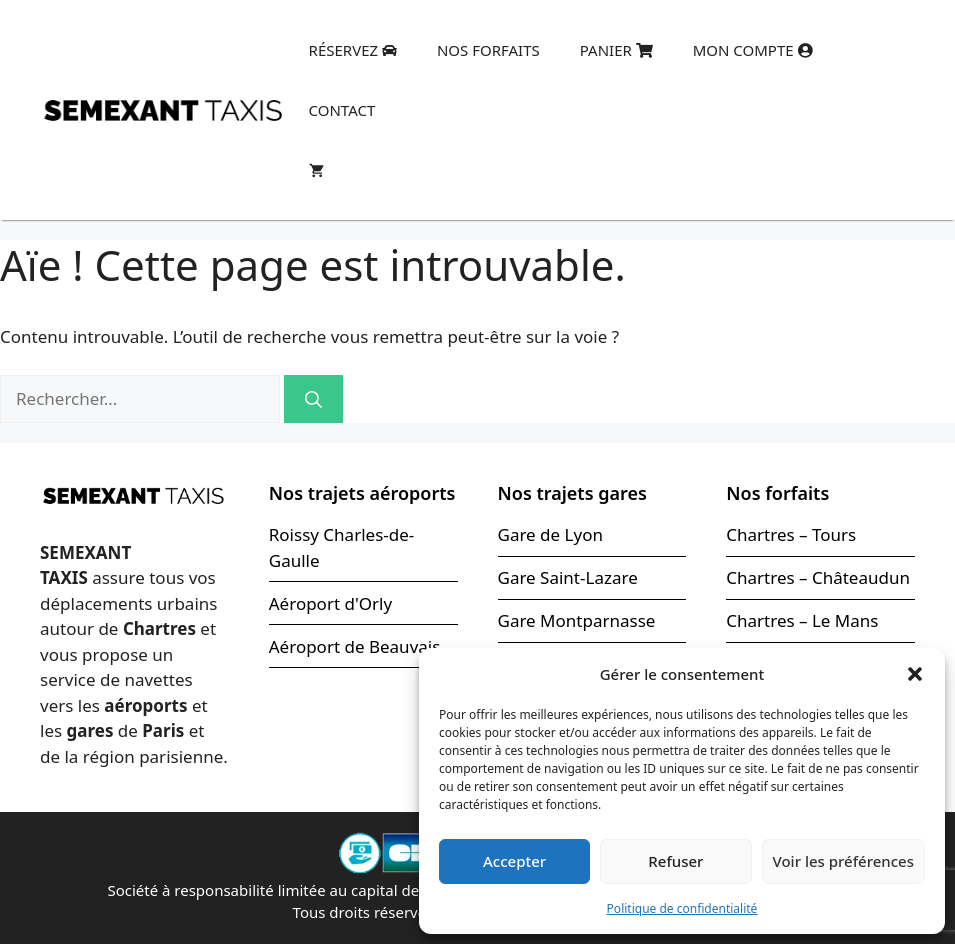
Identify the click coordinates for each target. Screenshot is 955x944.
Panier (616, 50)
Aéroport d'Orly (330, 603)
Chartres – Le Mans (802, 620)
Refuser (675, 861)
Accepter (514, 861)
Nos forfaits (488, 50)
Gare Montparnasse (577, 620)
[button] (915, 674)
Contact (342, 110)
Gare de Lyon (550, 534)
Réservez (353, 50)
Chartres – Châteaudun (818, 577)
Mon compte (753, 50)
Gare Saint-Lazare (568, 577)
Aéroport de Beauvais (355, 646)
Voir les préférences (843, 861)
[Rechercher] (313, 399)
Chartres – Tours (791, 534)
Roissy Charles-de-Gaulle (342, 547)
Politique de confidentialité (682, 908)
